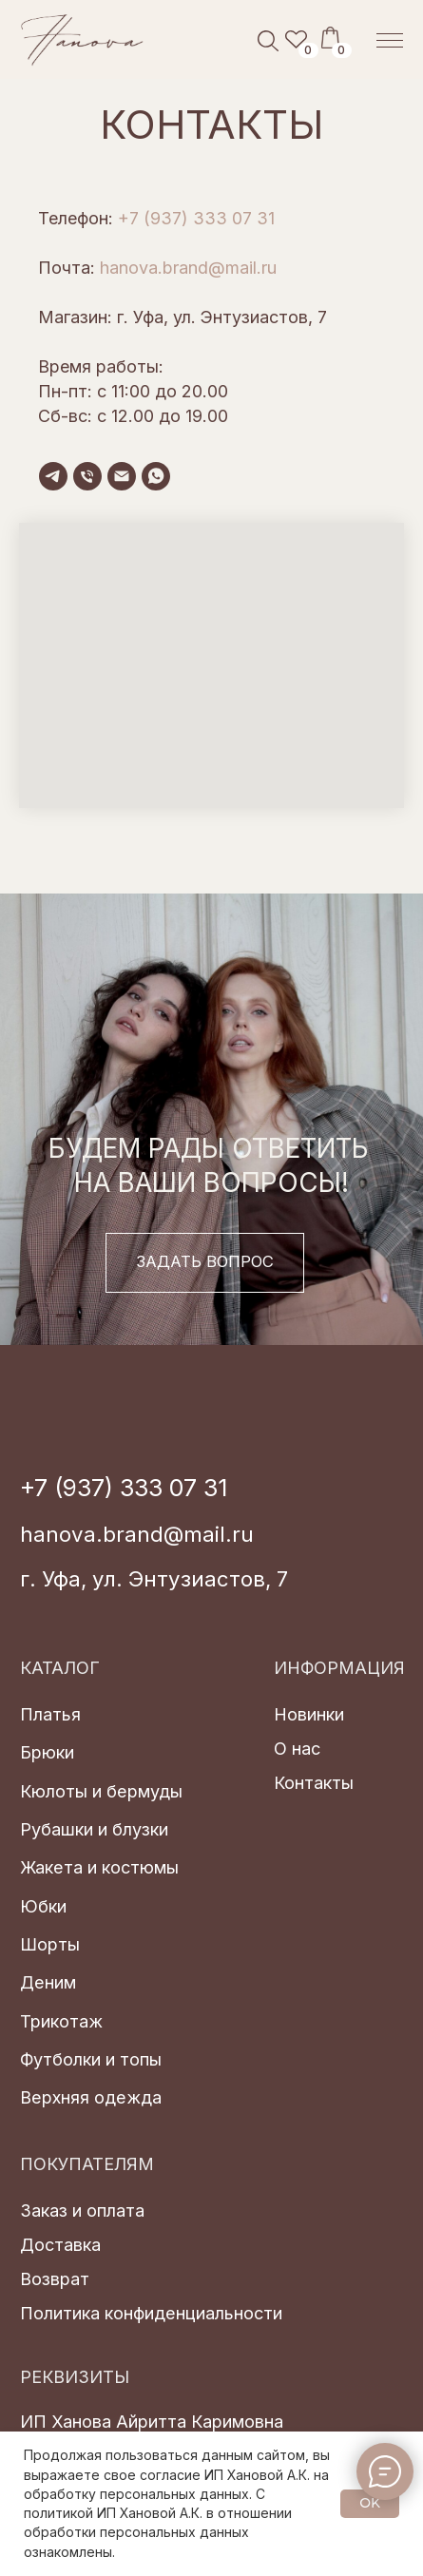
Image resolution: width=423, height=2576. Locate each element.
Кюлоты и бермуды (101, 1790)
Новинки (309, 1713)
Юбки (43, 1905)
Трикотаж (61, 2020)
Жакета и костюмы (99, 1866)
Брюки (47, 1751)
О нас (297, 1748)
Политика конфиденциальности (151, 2312)
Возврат (54, 2278)
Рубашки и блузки (94, 1828)
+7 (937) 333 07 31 (196, 218)
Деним (48, 1981)
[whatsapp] (156, 476)
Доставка (60, 2244)
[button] (205, 1263)
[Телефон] (87, 476)
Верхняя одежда (91, 2096)
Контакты (314, 1782)
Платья (50, 1713)
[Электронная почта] (121, 476)
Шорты (50, 1943)
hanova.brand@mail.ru (188, 268)
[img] (83, 40)
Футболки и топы (91, 2058)
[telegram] (53, 476)
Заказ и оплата (82, 2210)
